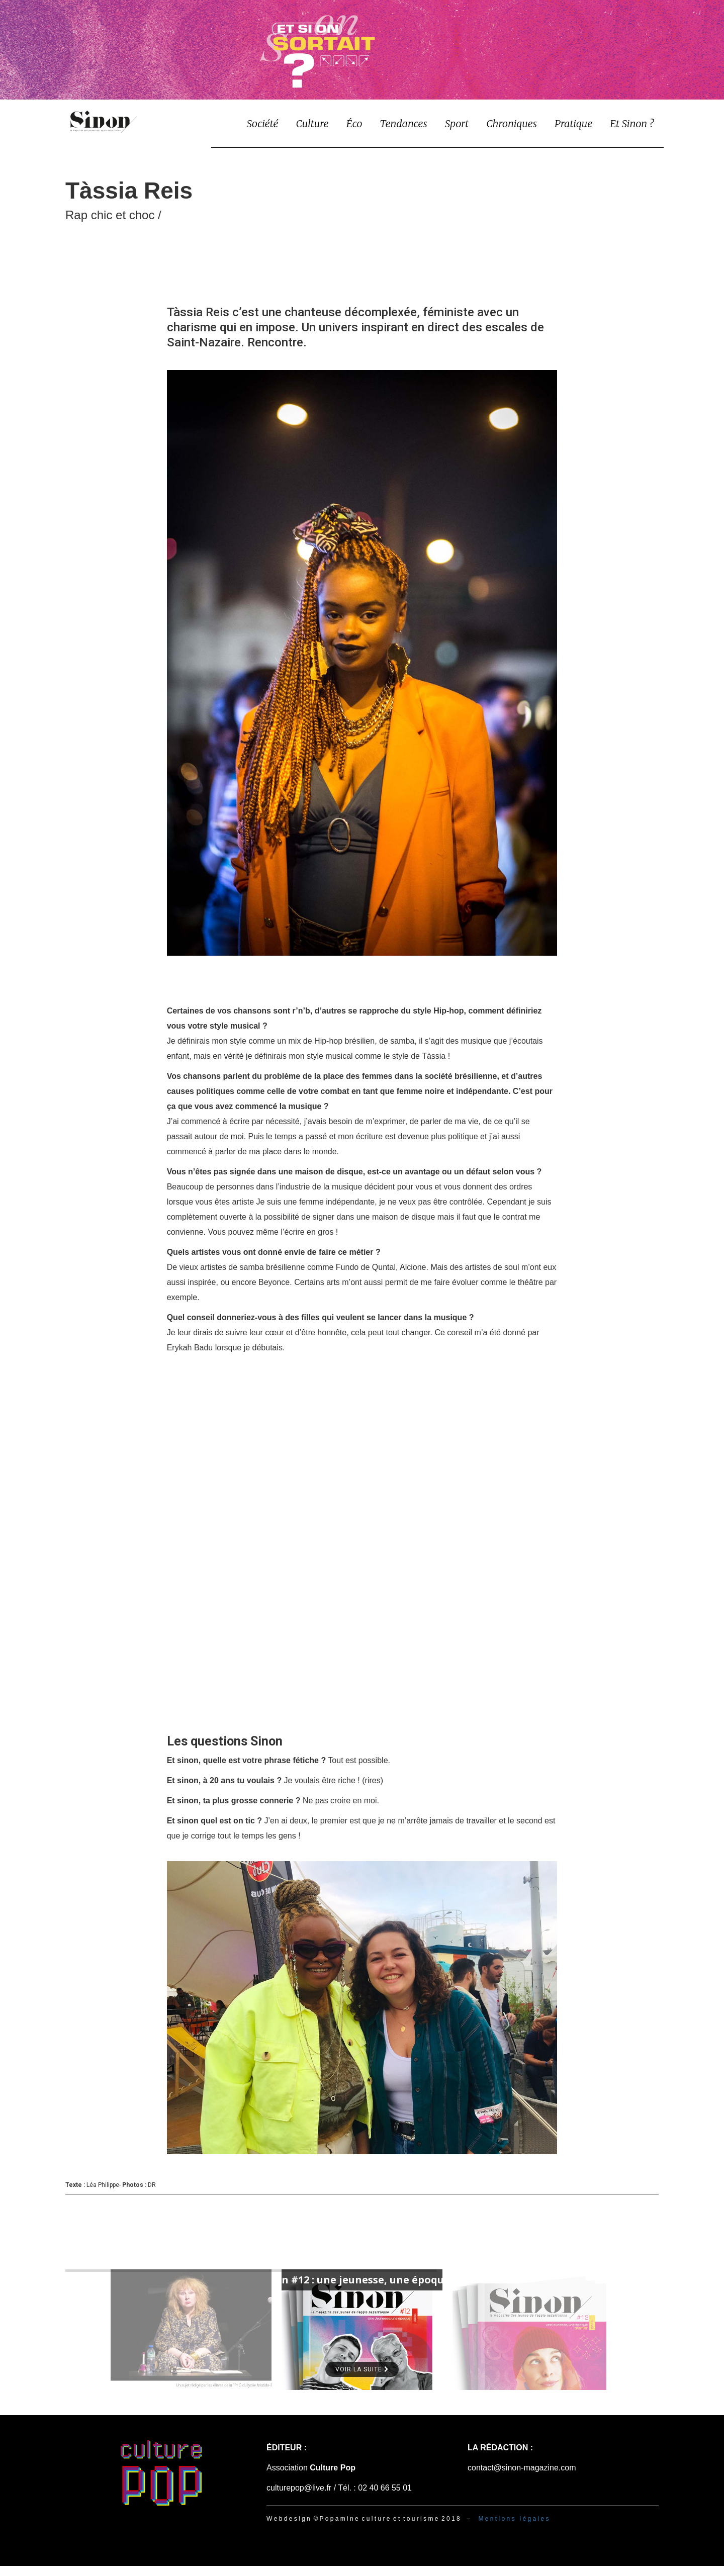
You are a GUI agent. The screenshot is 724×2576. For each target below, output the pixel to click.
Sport (457, 123)
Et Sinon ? (632, 123)
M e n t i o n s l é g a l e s (513, 2518)
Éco (354, 123)
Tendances (403, 123)
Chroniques (511, 123)
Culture (312, 123)
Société (262, 123)
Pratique (573, 123)
